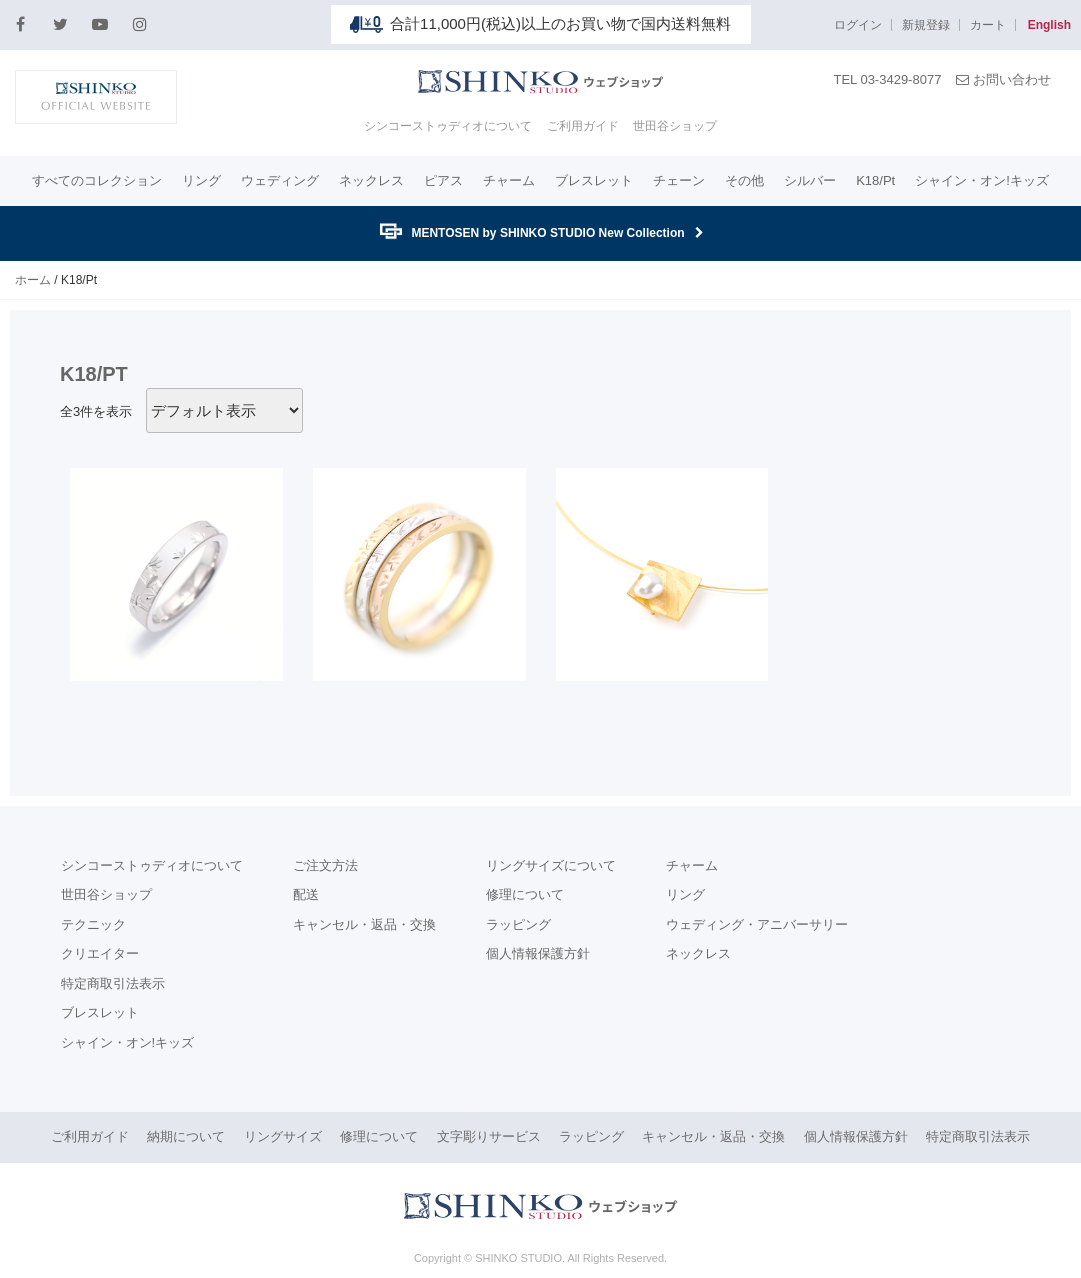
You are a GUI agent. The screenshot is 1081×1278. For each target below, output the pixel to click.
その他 (744, 180)
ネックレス (371, 180)
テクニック (93, 924)
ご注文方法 (325, 865)
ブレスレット (594, 180)
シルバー (810, 180)
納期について (186, 1136)
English (1049, 25)
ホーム (33, 280)
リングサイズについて (551, 865)
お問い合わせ (1003, 79)
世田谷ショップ (675, 126)
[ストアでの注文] (224, 410)
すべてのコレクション (97, 180)
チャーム (509, 180)
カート (988, 25)
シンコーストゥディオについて (448, 126)
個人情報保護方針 (538, 953)
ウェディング (280, 180)
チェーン (679, 180)
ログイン (858, 25)
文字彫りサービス (489, 1136)
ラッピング (518, 924)
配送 (306, 894)
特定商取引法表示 (113, 983)
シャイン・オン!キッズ (982, 180)
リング (201, 180)
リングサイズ (283, 1136)
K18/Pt (875, 180)
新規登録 (926, 25)
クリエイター (100, 953)
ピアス (443, 180)
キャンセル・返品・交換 (364, 924)
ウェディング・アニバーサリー (757, 924)
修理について (525, 894)
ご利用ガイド (583, 126)
